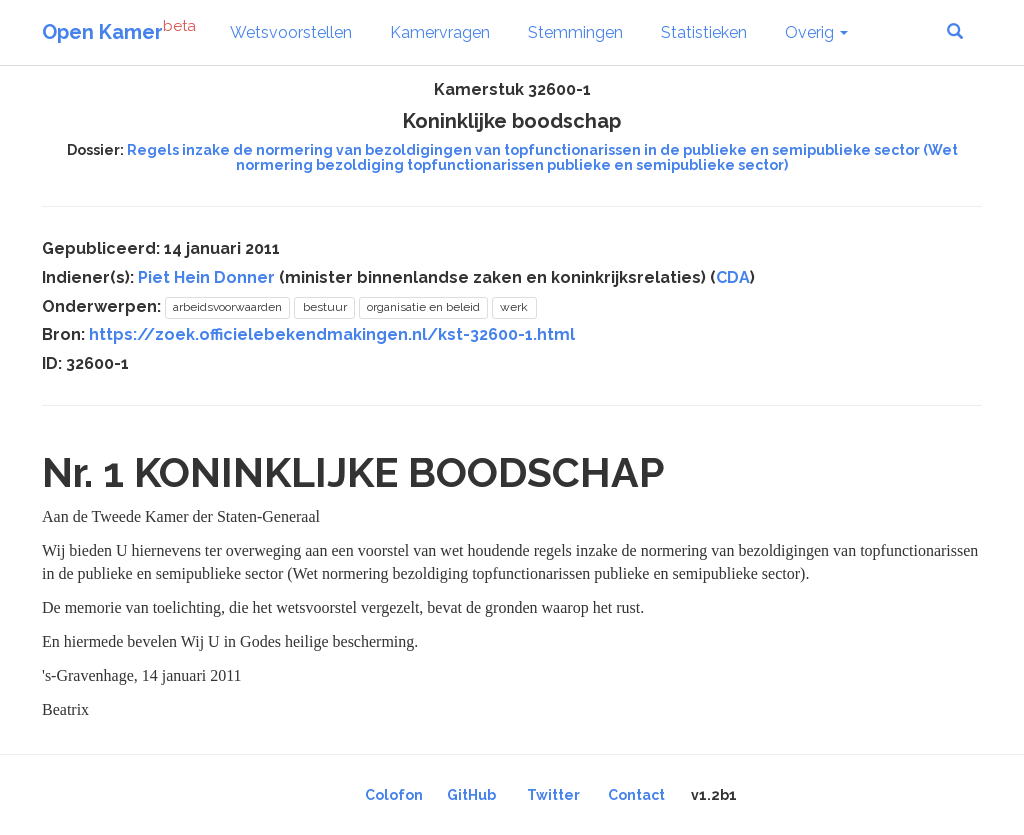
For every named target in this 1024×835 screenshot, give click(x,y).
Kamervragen (440, 32)
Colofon (394, 795)
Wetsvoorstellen (291, 32)
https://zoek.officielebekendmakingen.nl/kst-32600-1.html (332, 334)
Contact (636, 795)
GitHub (471, 795)
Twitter (553, 795)
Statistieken (704, 32)
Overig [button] (816, 32)
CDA (733, 277)
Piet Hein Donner (206, 277)
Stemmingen (575, 32)
